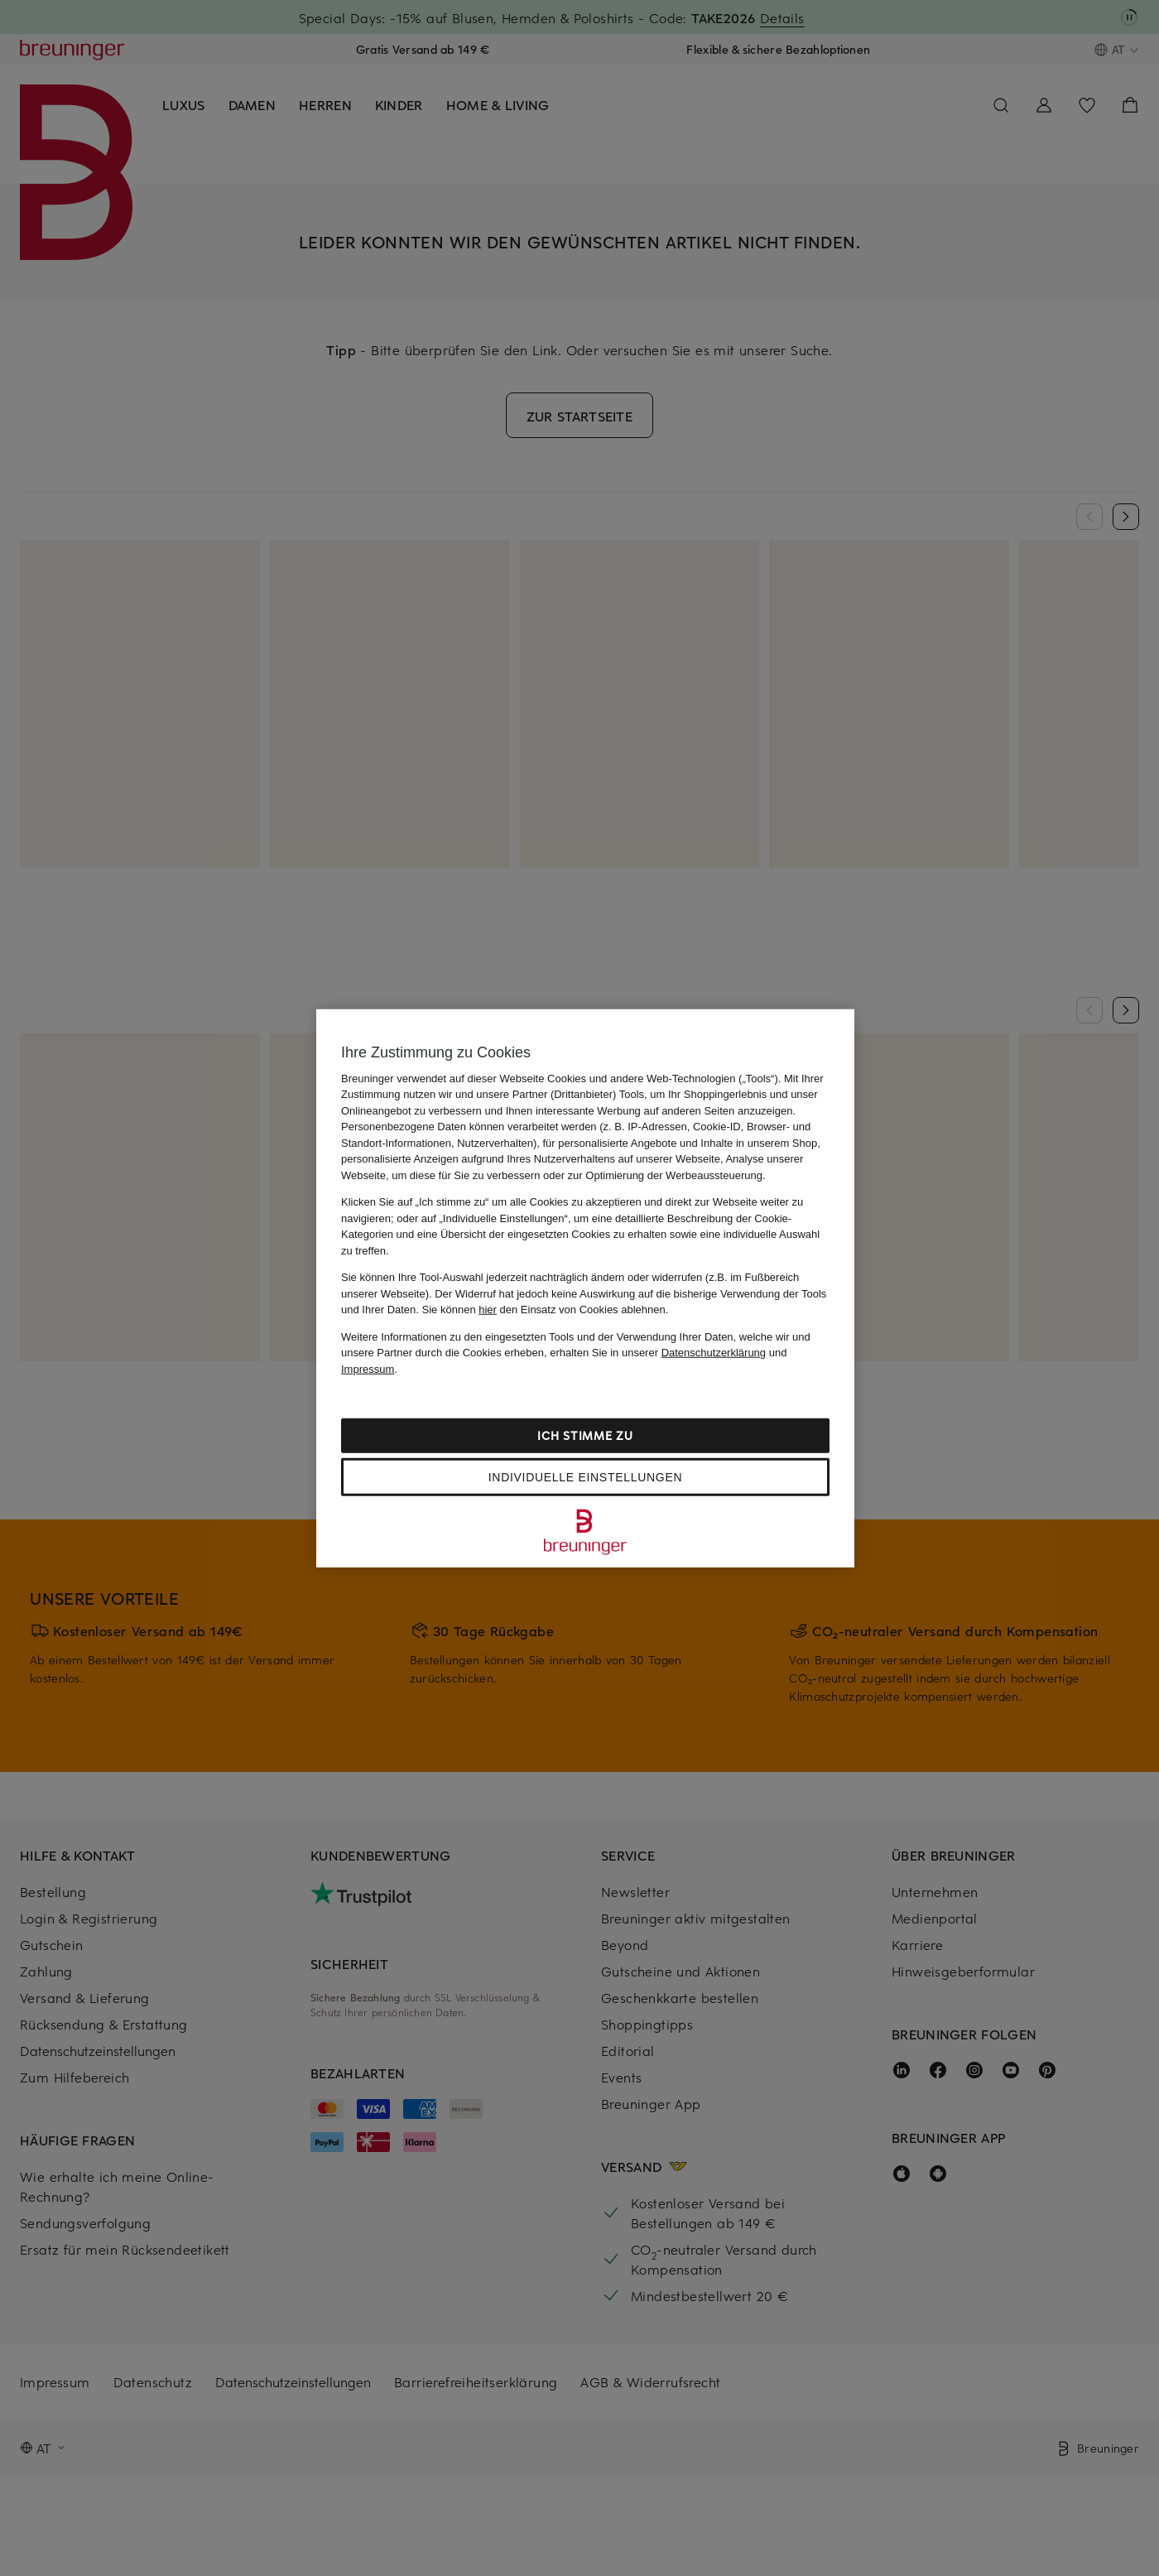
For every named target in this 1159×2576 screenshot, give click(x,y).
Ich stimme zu (584, 1435)
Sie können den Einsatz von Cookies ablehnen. (545, 1309)
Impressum (367, 1368)
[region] (585, 1288)
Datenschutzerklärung (713, 1352)
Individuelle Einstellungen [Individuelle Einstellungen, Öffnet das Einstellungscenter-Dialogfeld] (585, 1477)
